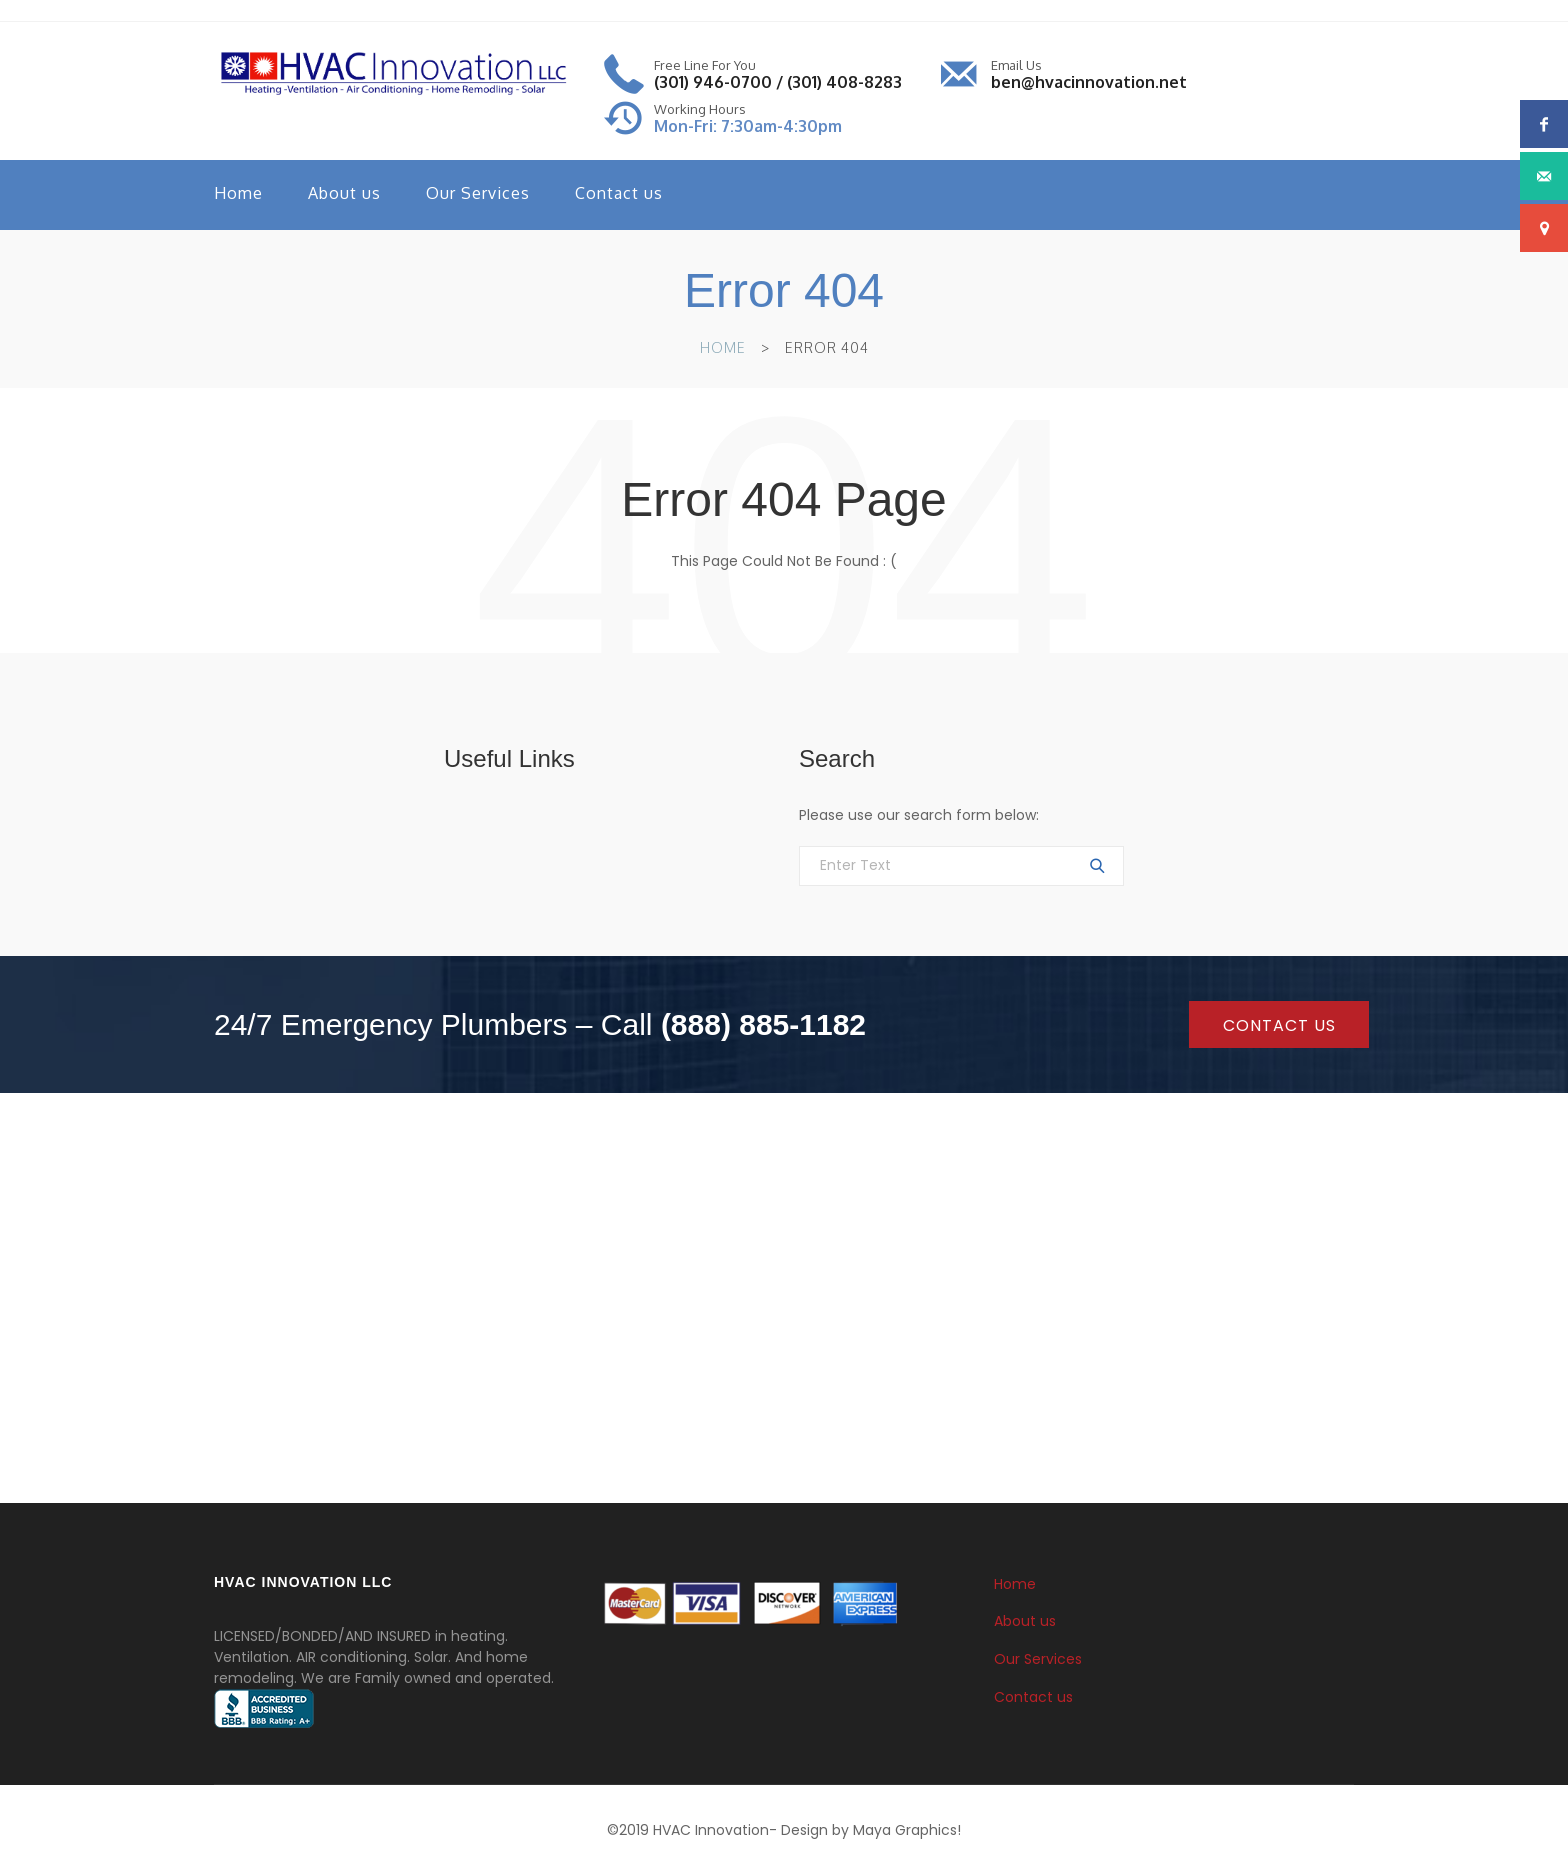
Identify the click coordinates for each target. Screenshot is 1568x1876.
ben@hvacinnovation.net (1089, 82)
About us (344, 193)
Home (238, 193)
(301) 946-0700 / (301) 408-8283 (778, 82)
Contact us (619, 193)
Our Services (478, 193)
